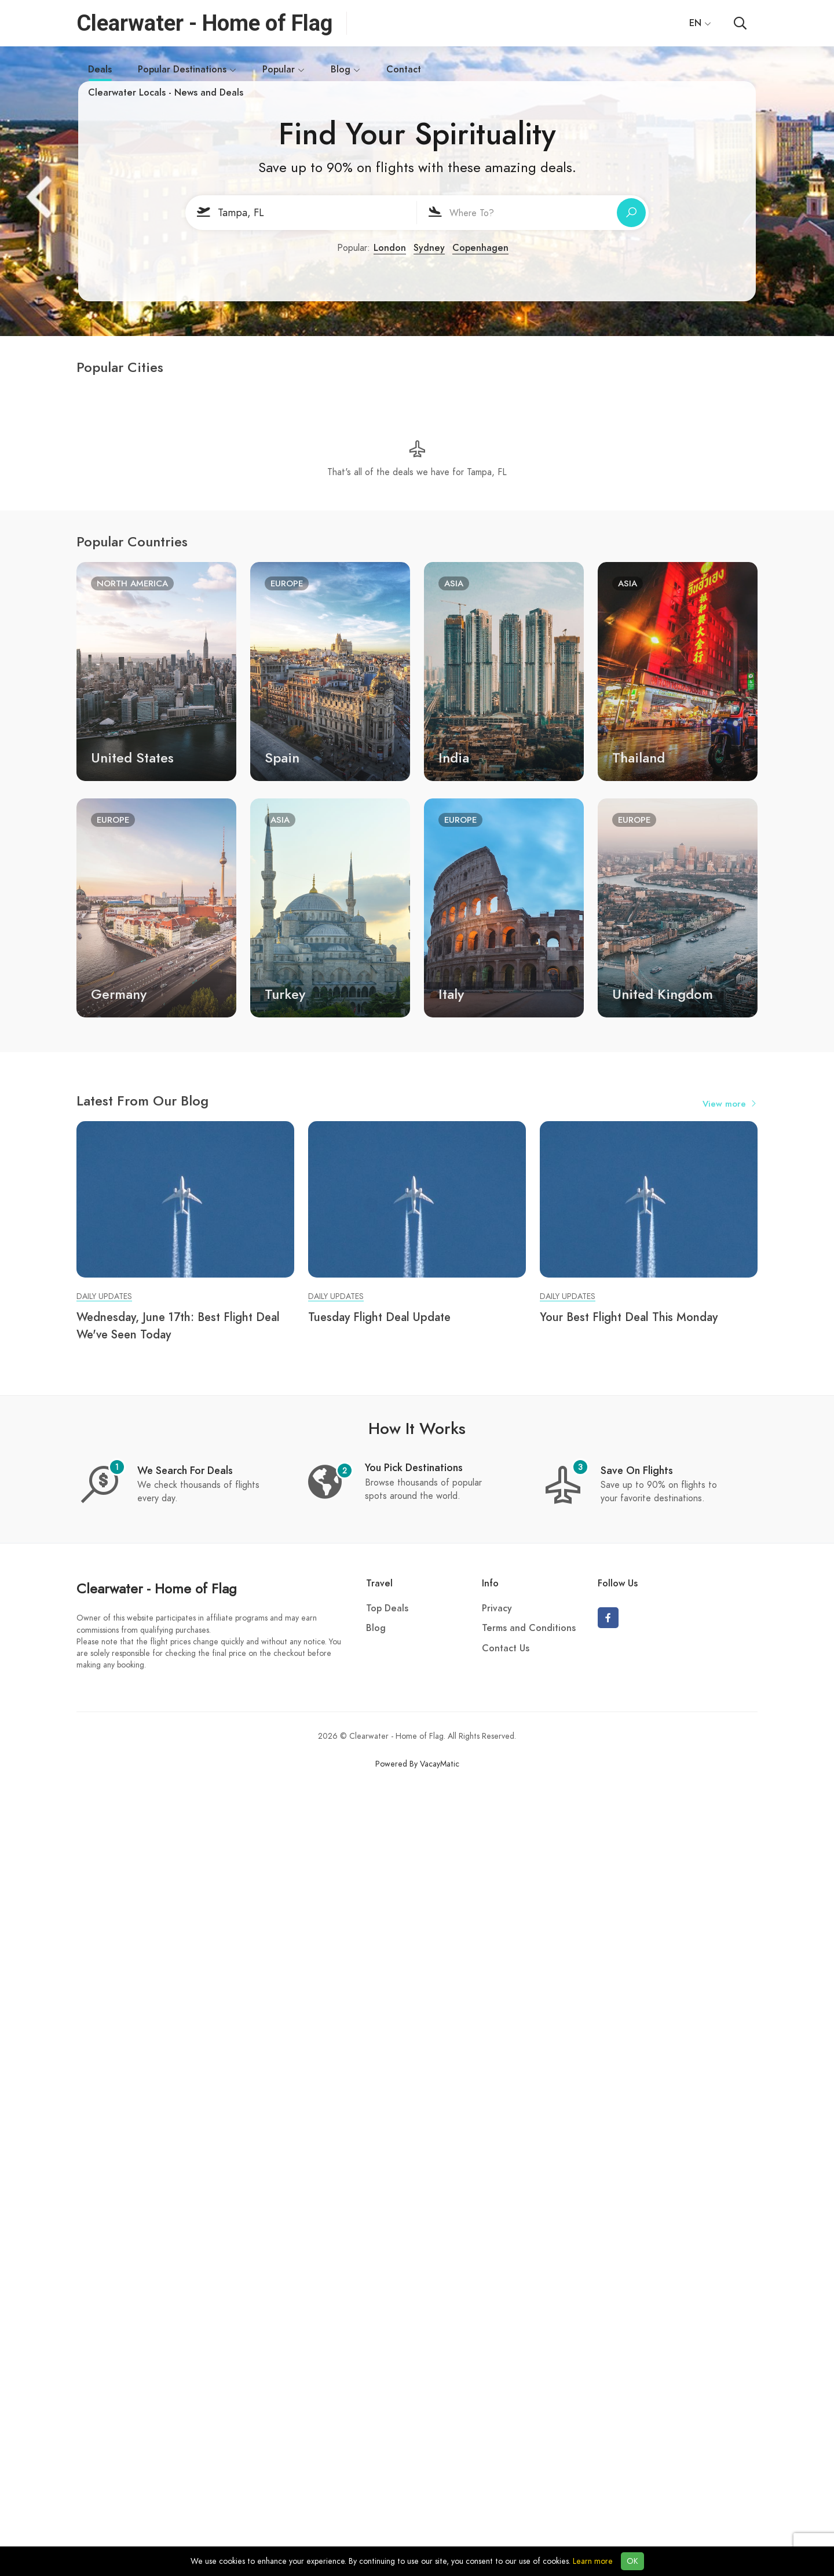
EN (700, 23)
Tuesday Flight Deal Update (379, 1317)
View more (730, 1104)
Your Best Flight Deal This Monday (629, 1317)
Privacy (497, 1608)
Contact (403, 69)
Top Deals (387, 1608)
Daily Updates (104, 1296)
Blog (345, 69)
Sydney (429, 248)
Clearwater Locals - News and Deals (165, 92)
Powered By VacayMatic (417, 1763)
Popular (283, 69)
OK (632, 2561)
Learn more (593, 2561)
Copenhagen (480, 248)
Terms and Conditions (529, 1628)
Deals (100, 72)
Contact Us (505, 1648)
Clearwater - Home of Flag (156, 1588)
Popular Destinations (187, 69)
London (390, 248)
